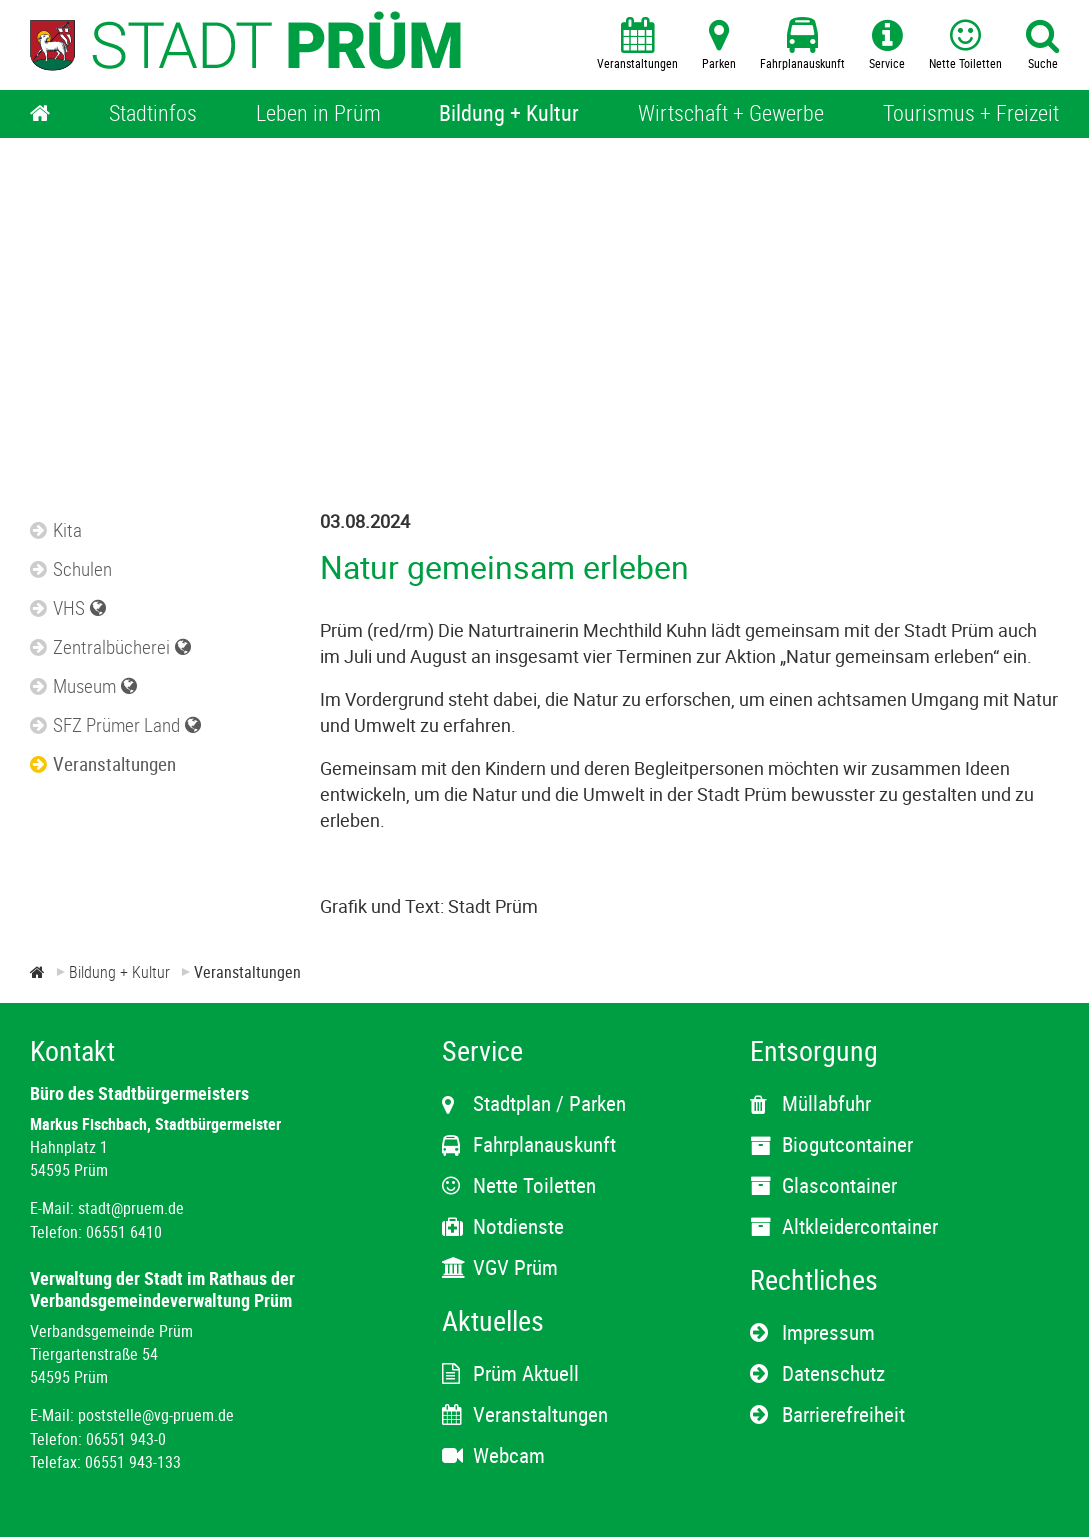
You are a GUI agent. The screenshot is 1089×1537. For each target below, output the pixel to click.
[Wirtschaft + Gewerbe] (731, 114)
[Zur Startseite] (37, 972)
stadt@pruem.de (131, 1208)
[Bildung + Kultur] (509, 114)
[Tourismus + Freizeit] (971, 114)
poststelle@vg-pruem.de (156, 1415)
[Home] (40, 114)
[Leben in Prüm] (318, 114)
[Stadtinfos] (153, 114)
